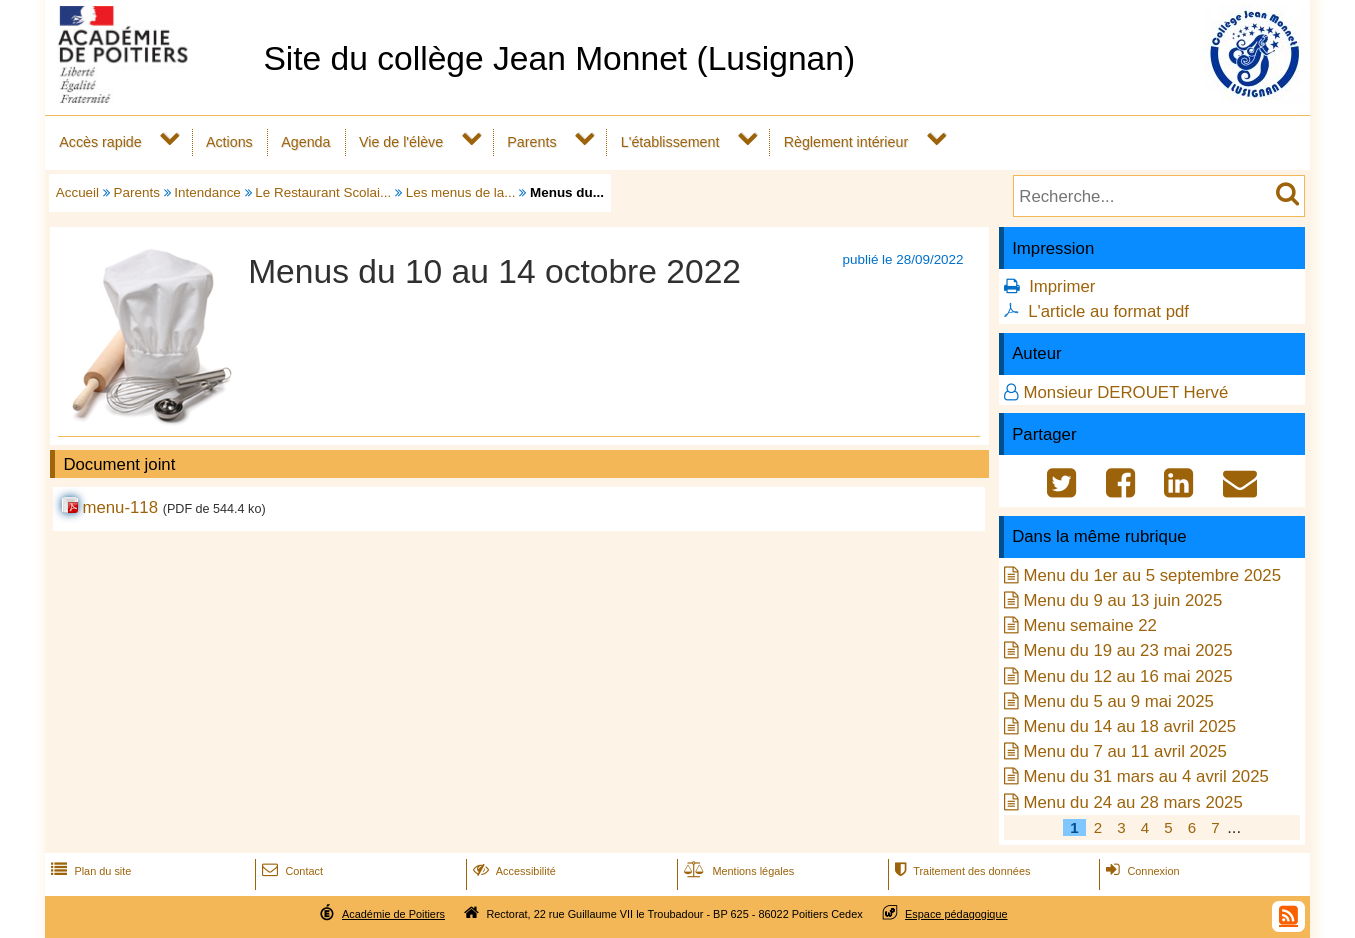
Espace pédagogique (956, 914)
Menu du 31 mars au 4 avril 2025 (1145, 776)
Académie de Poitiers (393, 914)
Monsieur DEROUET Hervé (1125, 392)
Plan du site (89, 871)
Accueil (77, 192)
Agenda (305, 142)
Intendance (207, 192)
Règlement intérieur (846, 142)
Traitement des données (960, 871)
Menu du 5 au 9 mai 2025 (1118, 701)
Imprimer (1062, 286)
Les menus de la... (461, 192)
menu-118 (120, 507)
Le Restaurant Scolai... (323, 192)
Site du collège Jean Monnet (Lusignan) (559, 58)
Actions (229, 142)
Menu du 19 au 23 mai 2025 (1127, 650)
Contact (290, 871)
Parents (531, 142)
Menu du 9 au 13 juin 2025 (1122, 600)
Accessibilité (512, 871)
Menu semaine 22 (1089, 625)
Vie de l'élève (401, 142)
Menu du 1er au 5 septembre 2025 (1152, 575)
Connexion (1140, 871)
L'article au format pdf (1108, 311)
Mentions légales (737, 871)
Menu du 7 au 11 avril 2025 (1124, 751)
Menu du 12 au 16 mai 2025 (1127, 676)
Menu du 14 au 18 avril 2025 (1129, 726)
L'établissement (670, 142)
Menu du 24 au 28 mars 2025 (1132, 802)
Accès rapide (100, 142)
